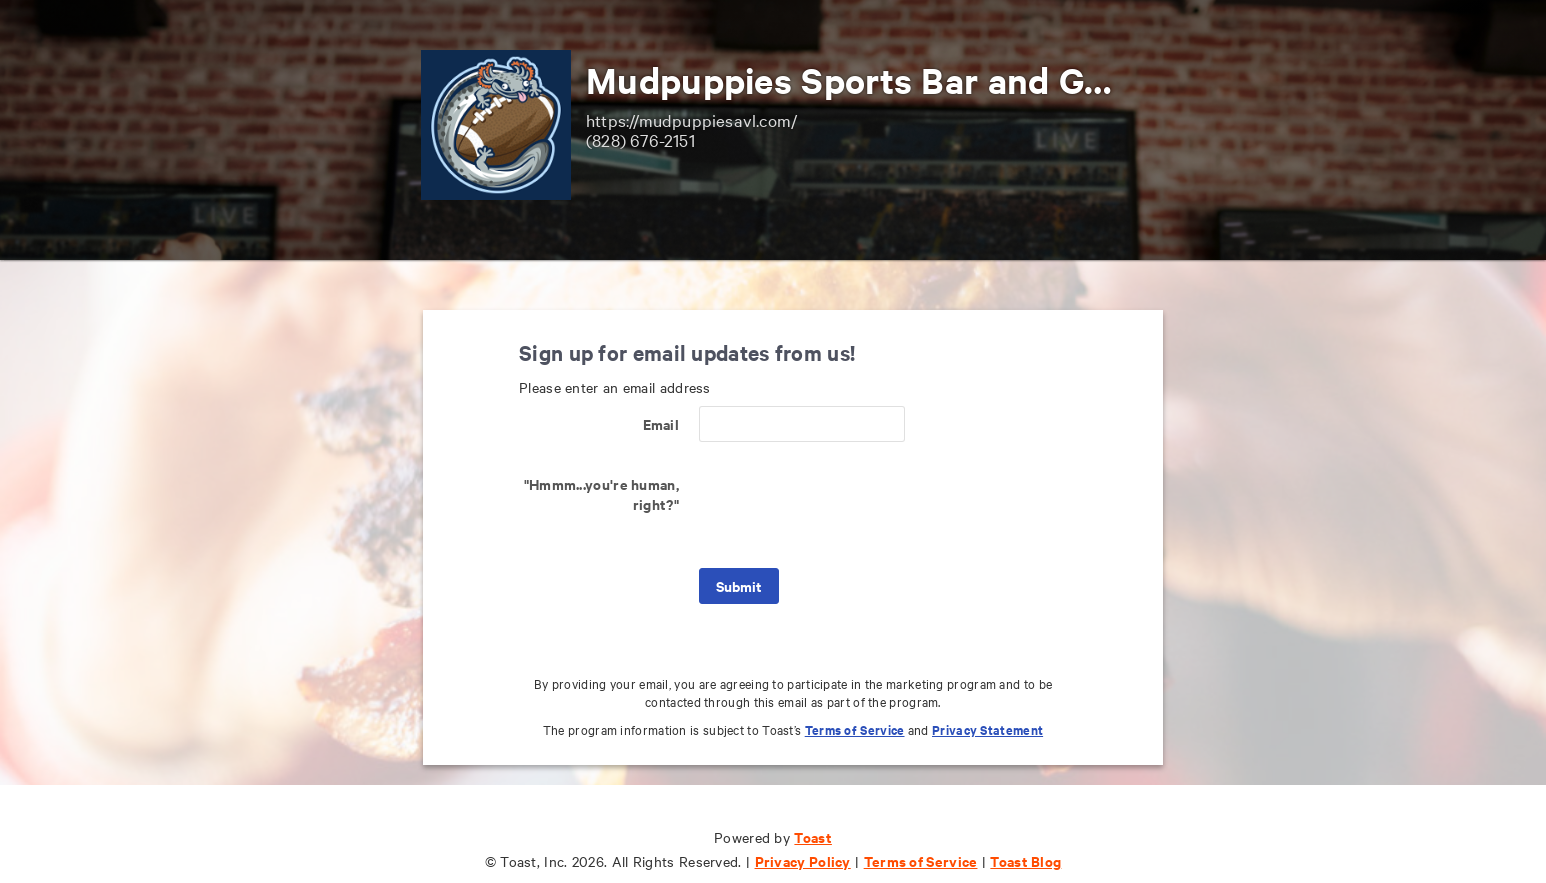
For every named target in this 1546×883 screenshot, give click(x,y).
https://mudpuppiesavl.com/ (691, 119)
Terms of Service (855, 729)
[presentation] (851, 505)
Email (661, 423)
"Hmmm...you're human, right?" (601, 493)
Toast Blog (1025, 860)
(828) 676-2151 (640, 139)
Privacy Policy (803, 860)
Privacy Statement (987, 729)
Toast (813, 836)
